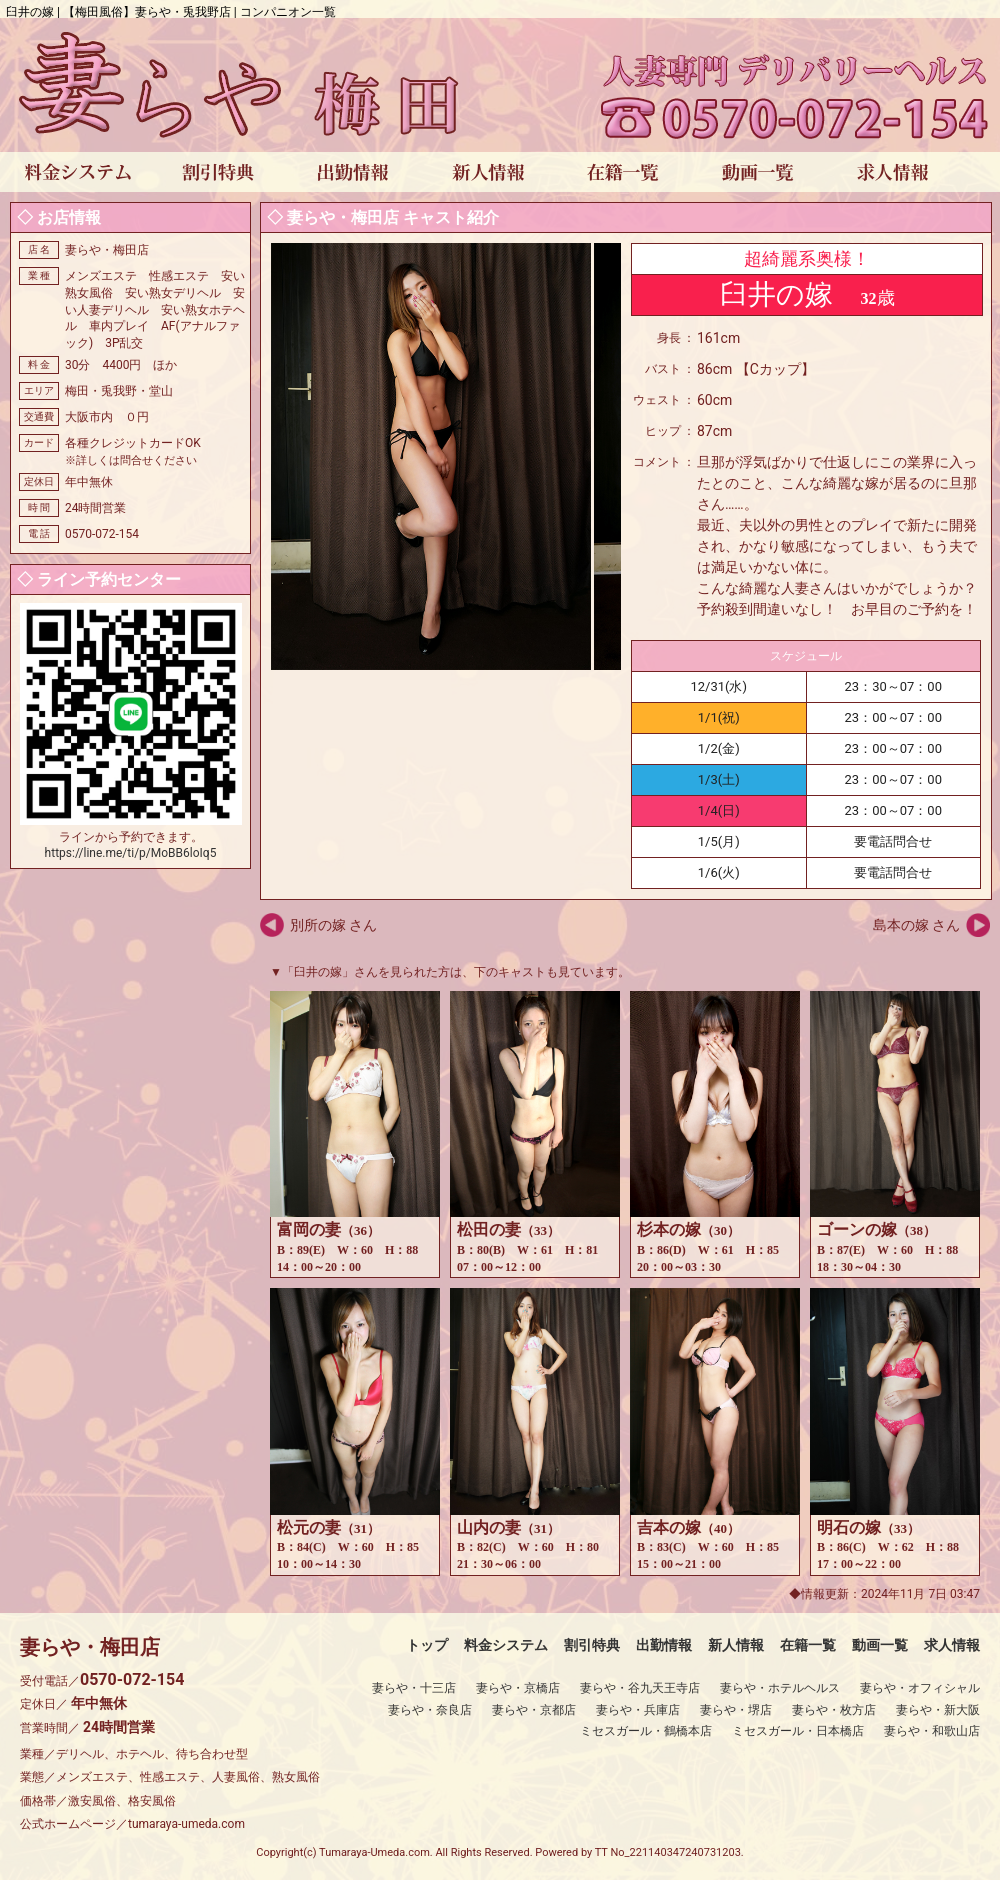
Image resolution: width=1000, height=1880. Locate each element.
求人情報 (952, 1645)
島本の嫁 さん (916, 925)
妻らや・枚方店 (834, 1710)
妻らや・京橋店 (518, 1688)
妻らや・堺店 (736, 1710)
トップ (427, 1645)
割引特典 (592, 1645)
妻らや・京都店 (534, 1710)
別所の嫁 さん (333, 925)
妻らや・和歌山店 (932, 1731)
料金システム (506, 1645)
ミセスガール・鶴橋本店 (646, 1731)
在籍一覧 (808, 1645)
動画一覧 (880, 1645)
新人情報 (736, 1645)
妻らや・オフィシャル (920, 1688)
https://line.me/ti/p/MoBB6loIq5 (131, 853)
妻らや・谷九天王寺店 (640, 1688)
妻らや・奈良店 (430, 1710)
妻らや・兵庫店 (638, 1710)
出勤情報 (664, 1645)
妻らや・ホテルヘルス (780, 1688)
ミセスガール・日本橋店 (798, 1731)
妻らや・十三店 (414, 1688)
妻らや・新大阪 (938, 1710)
